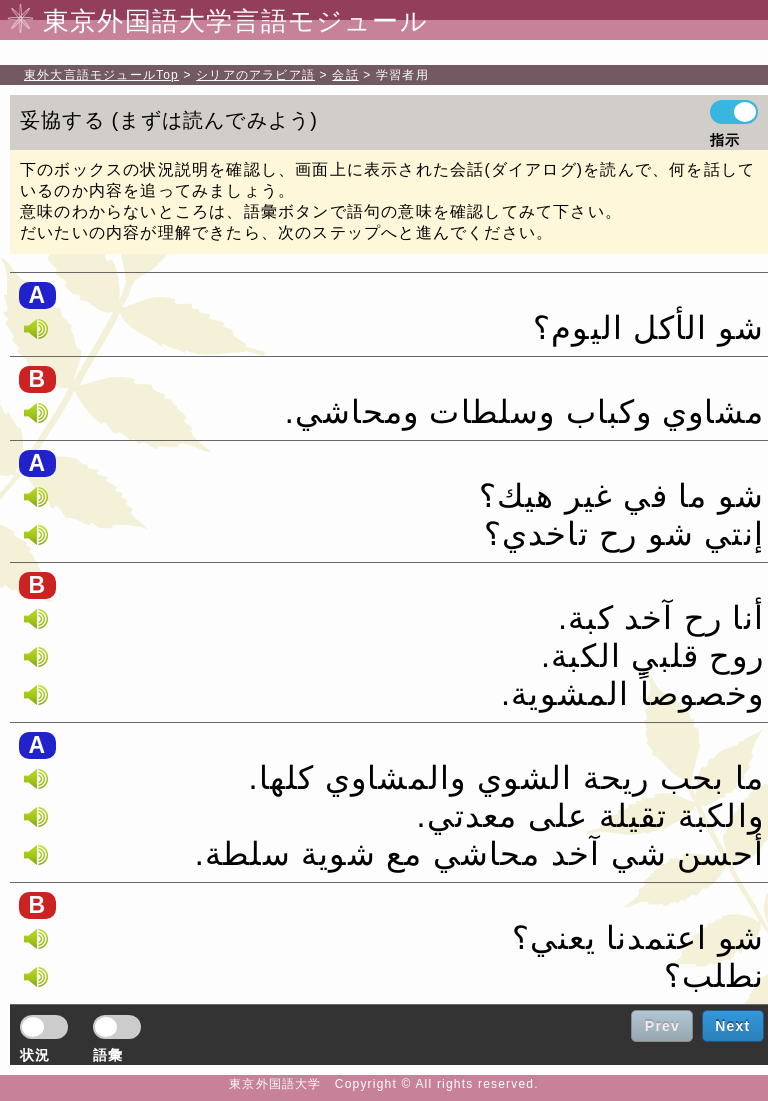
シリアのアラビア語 (255, 75)
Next (732, 1026)
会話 (345, 75)
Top (101, 75)
